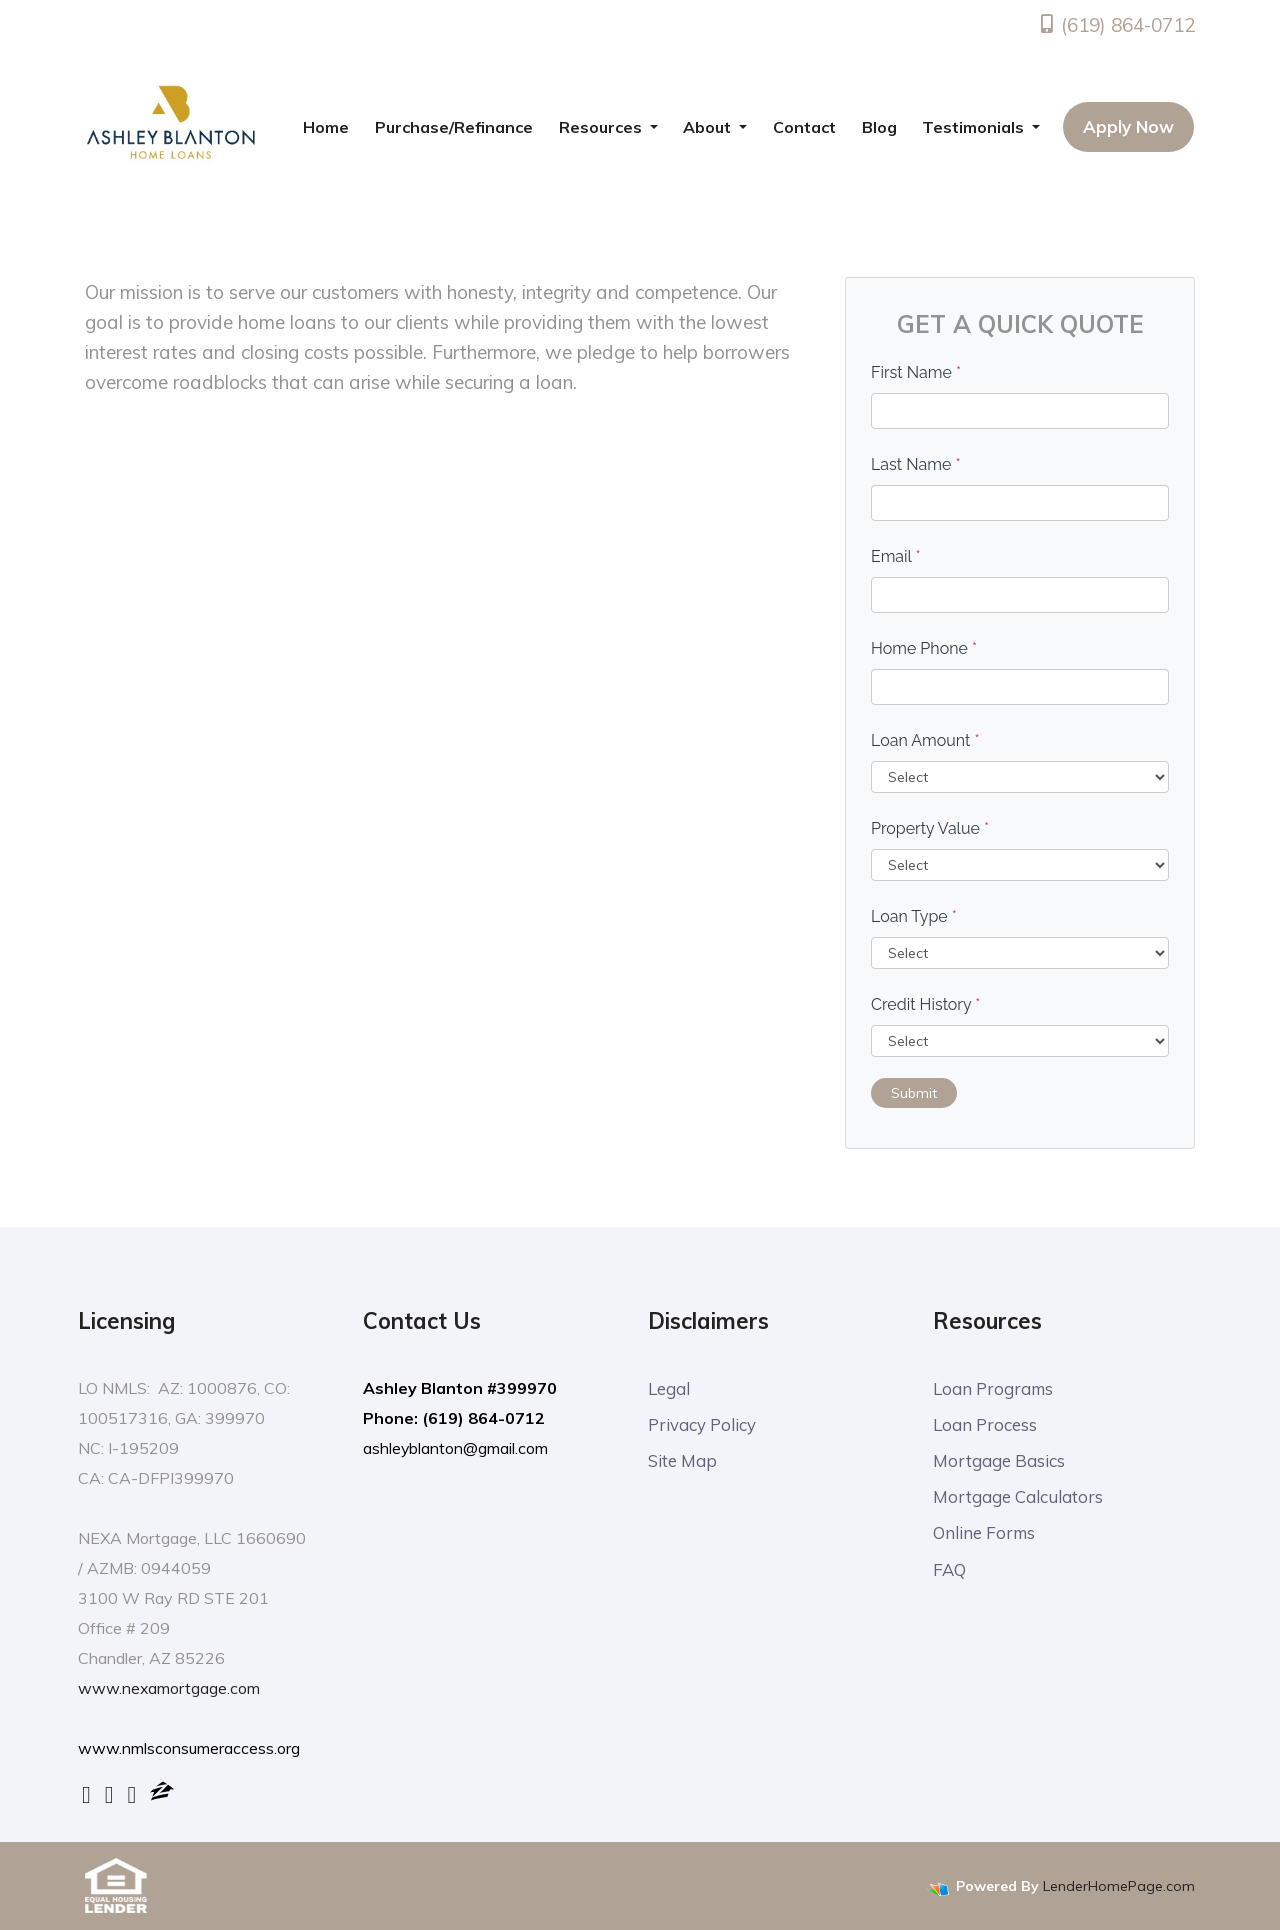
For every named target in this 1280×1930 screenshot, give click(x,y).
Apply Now (1128, 126)
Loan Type (914, 916)
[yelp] (132, 1794)
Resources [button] (602, 127)
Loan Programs (994, 1388)
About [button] (709, 127)
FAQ (950, 1573)
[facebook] (86, 1794)
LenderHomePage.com (1119, 1885)
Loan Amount (925, 740)
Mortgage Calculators (1018, 1499)
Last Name (916, 464)
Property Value (930, 828)
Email (896, 556)
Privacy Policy (702, 1425)
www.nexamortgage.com (169, 1688)
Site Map (682, 1462)
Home (326, 127)
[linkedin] (109, 1794)
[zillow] (162, 1794)
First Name (916, 372)
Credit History (925, 1004)
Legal (669, 1388)
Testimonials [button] (975, 127)
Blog (879, 127)
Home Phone (924, 648)
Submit (914, 1093)
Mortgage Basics (999, 1462)
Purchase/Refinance (454, 127)
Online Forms (985, 1536)
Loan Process (985, 1425)
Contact (804, 127)
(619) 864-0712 (1116, 25)
